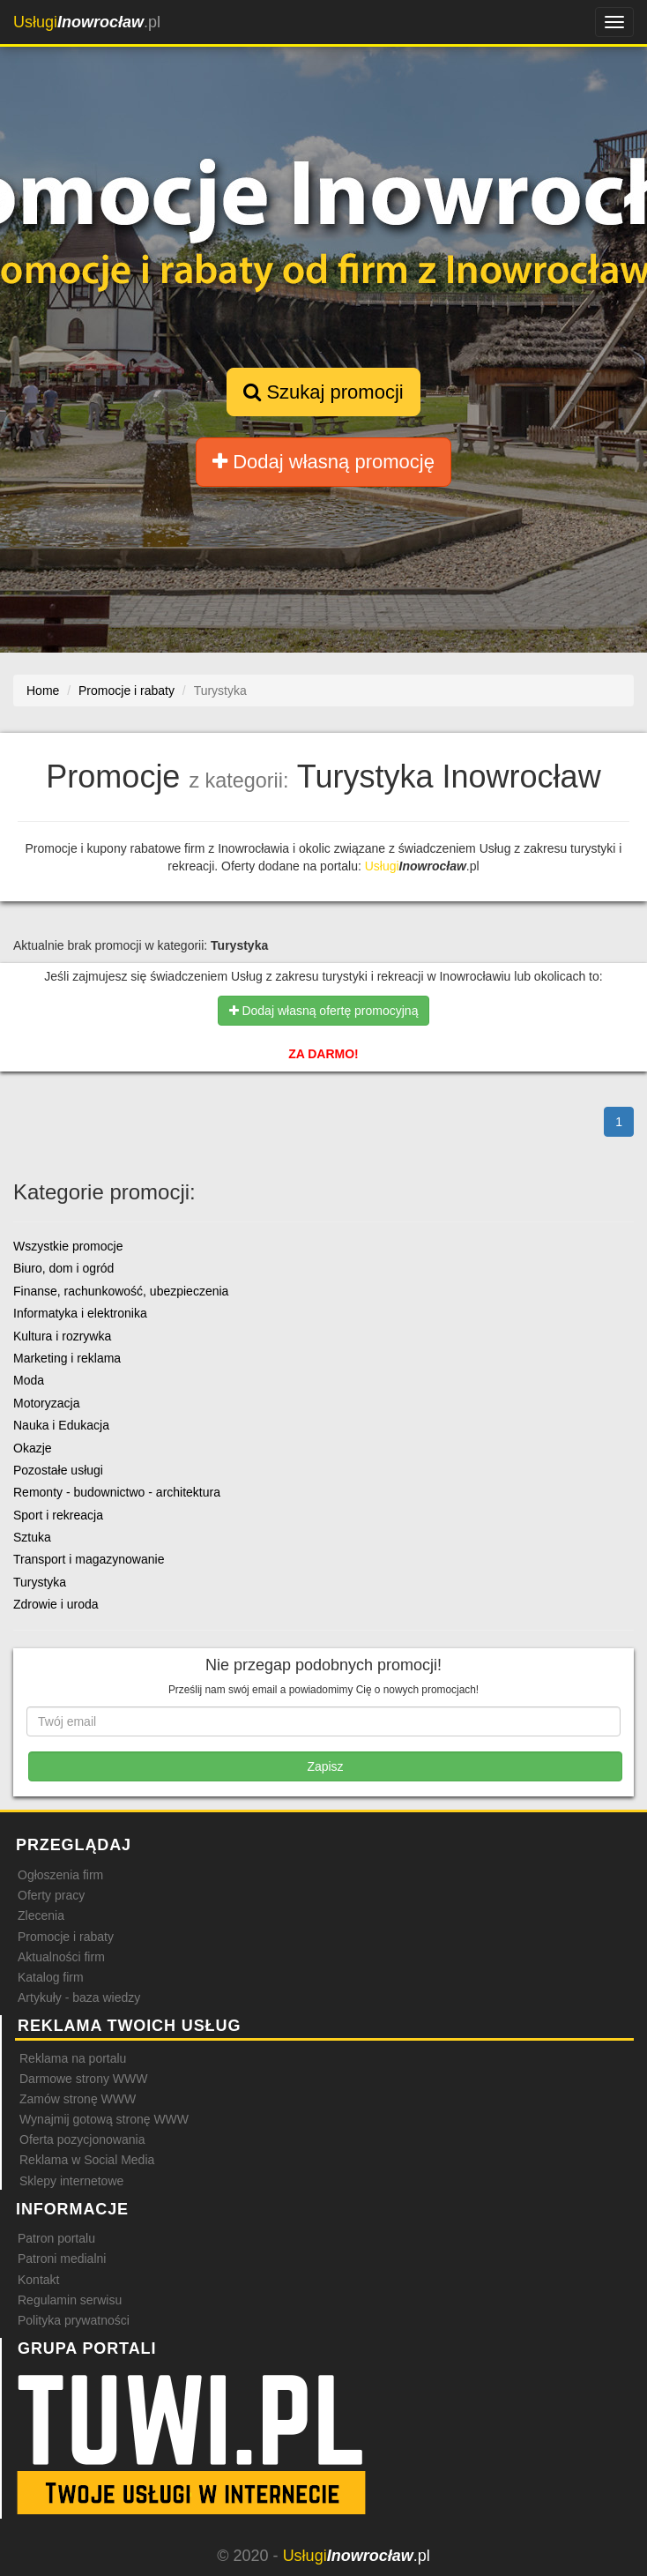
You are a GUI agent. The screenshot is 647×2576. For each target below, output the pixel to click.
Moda (28, 1380)
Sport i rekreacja (58, 1515)
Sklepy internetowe (71, 2181)
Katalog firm (51, 1977)
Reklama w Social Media (86, 2160)
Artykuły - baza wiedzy (79, 1997)
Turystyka (39, 1582)
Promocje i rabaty (66, 1937)
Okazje (32, 1448)
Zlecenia (41, 1915)
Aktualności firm (61, 1957)
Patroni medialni (62, 2258)
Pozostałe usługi (58, 1470)
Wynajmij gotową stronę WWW (104, 2119)
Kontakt (38, 2280)
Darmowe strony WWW (83, 2079)
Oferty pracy (51, 1895)
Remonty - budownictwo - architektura (116, 1492)
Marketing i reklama (67, 1358)
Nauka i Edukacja (61, 1425)
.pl (86, 22)
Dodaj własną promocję (323, 462)
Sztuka (32, 1537)
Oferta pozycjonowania (82, 2139)
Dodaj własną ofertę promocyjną (324, 1011)
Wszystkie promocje (68, 1246)
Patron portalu (56, 2238)
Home (42, 690)
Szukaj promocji (323, 392)
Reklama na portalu (72, 2058)
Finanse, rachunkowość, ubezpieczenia (120, 1291)
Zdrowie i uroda (56, 1604)
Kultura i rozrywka (62, 1336)
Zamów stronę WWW (77, 2099)
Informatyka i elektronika (80, 1313)
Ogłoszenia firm (60, 1875)
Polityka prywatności (74, 2320)
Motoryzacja (46, 1403)
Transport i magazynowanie (88, 1559)
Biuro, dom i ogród (63, 1268)
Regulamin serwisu (70, 2300)
